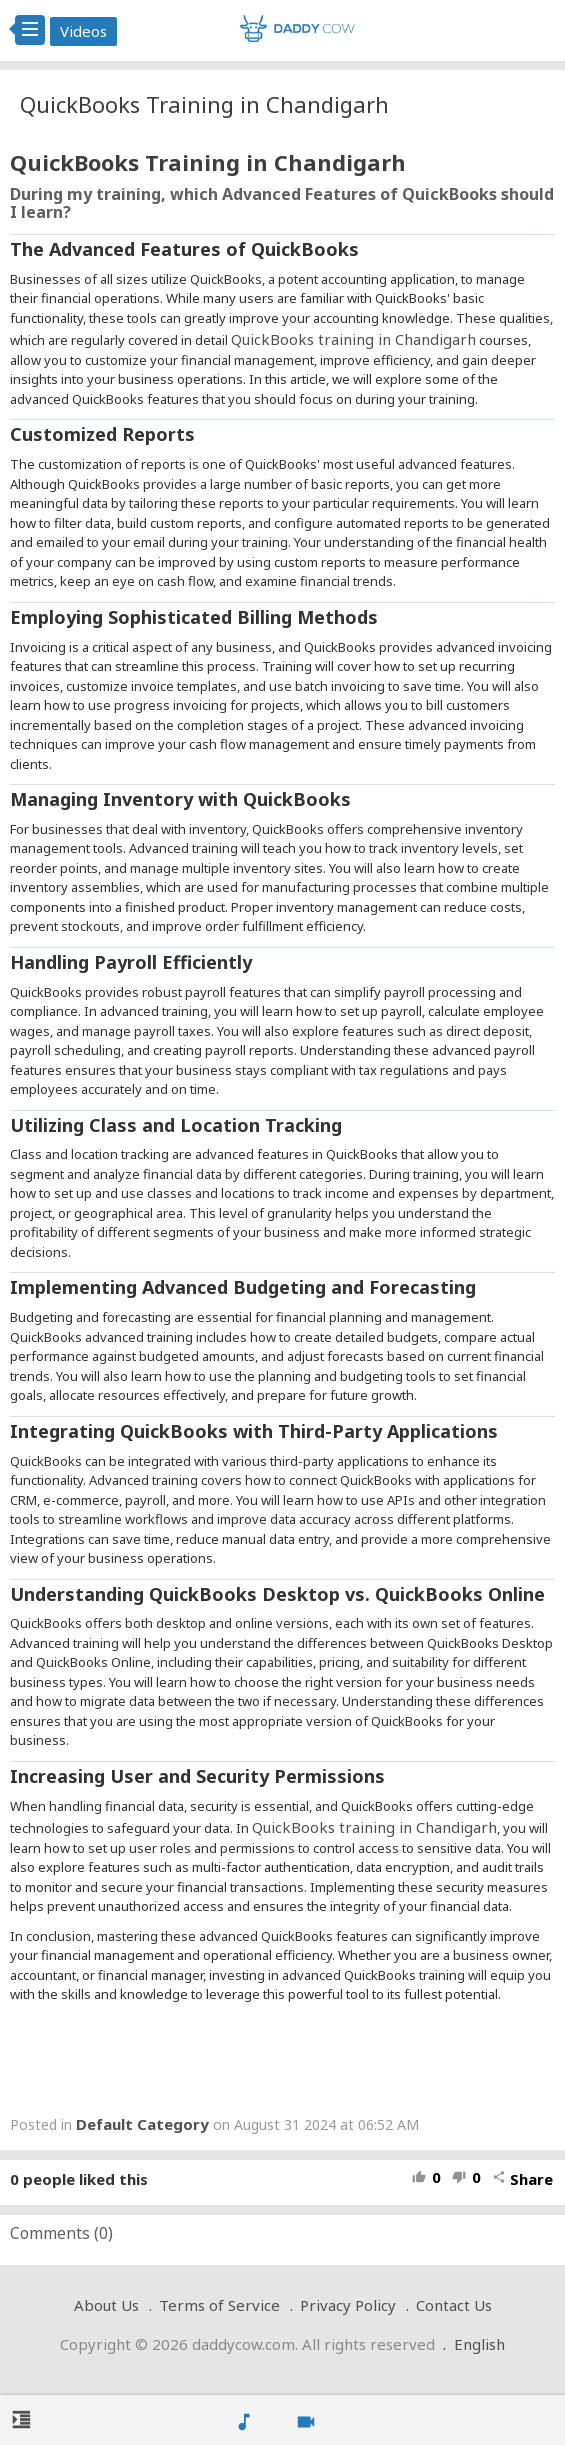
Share (522, 2179)
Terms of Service (219, 2305)
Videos (83, 31)
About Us (106, 2305)
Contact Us (454, 2305)
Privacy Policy (348, 2305)
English (479, 2344)
